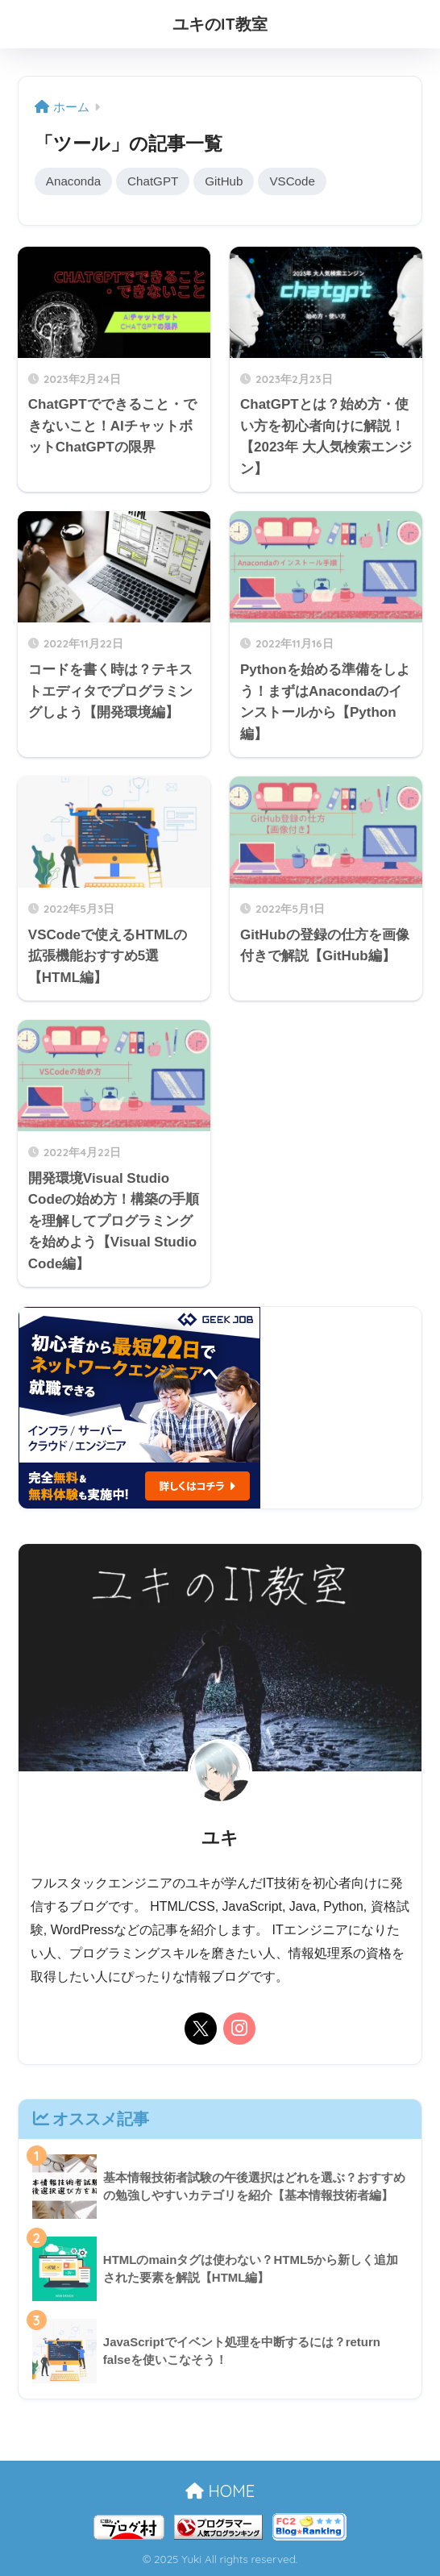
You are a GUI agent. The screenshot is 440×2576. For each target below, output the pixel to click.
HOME (220, 2492)
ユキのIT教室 (220, 24)
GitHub (225, 181)
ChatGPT (154, 181)
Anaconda (74, 181)
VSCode (295, 181)
